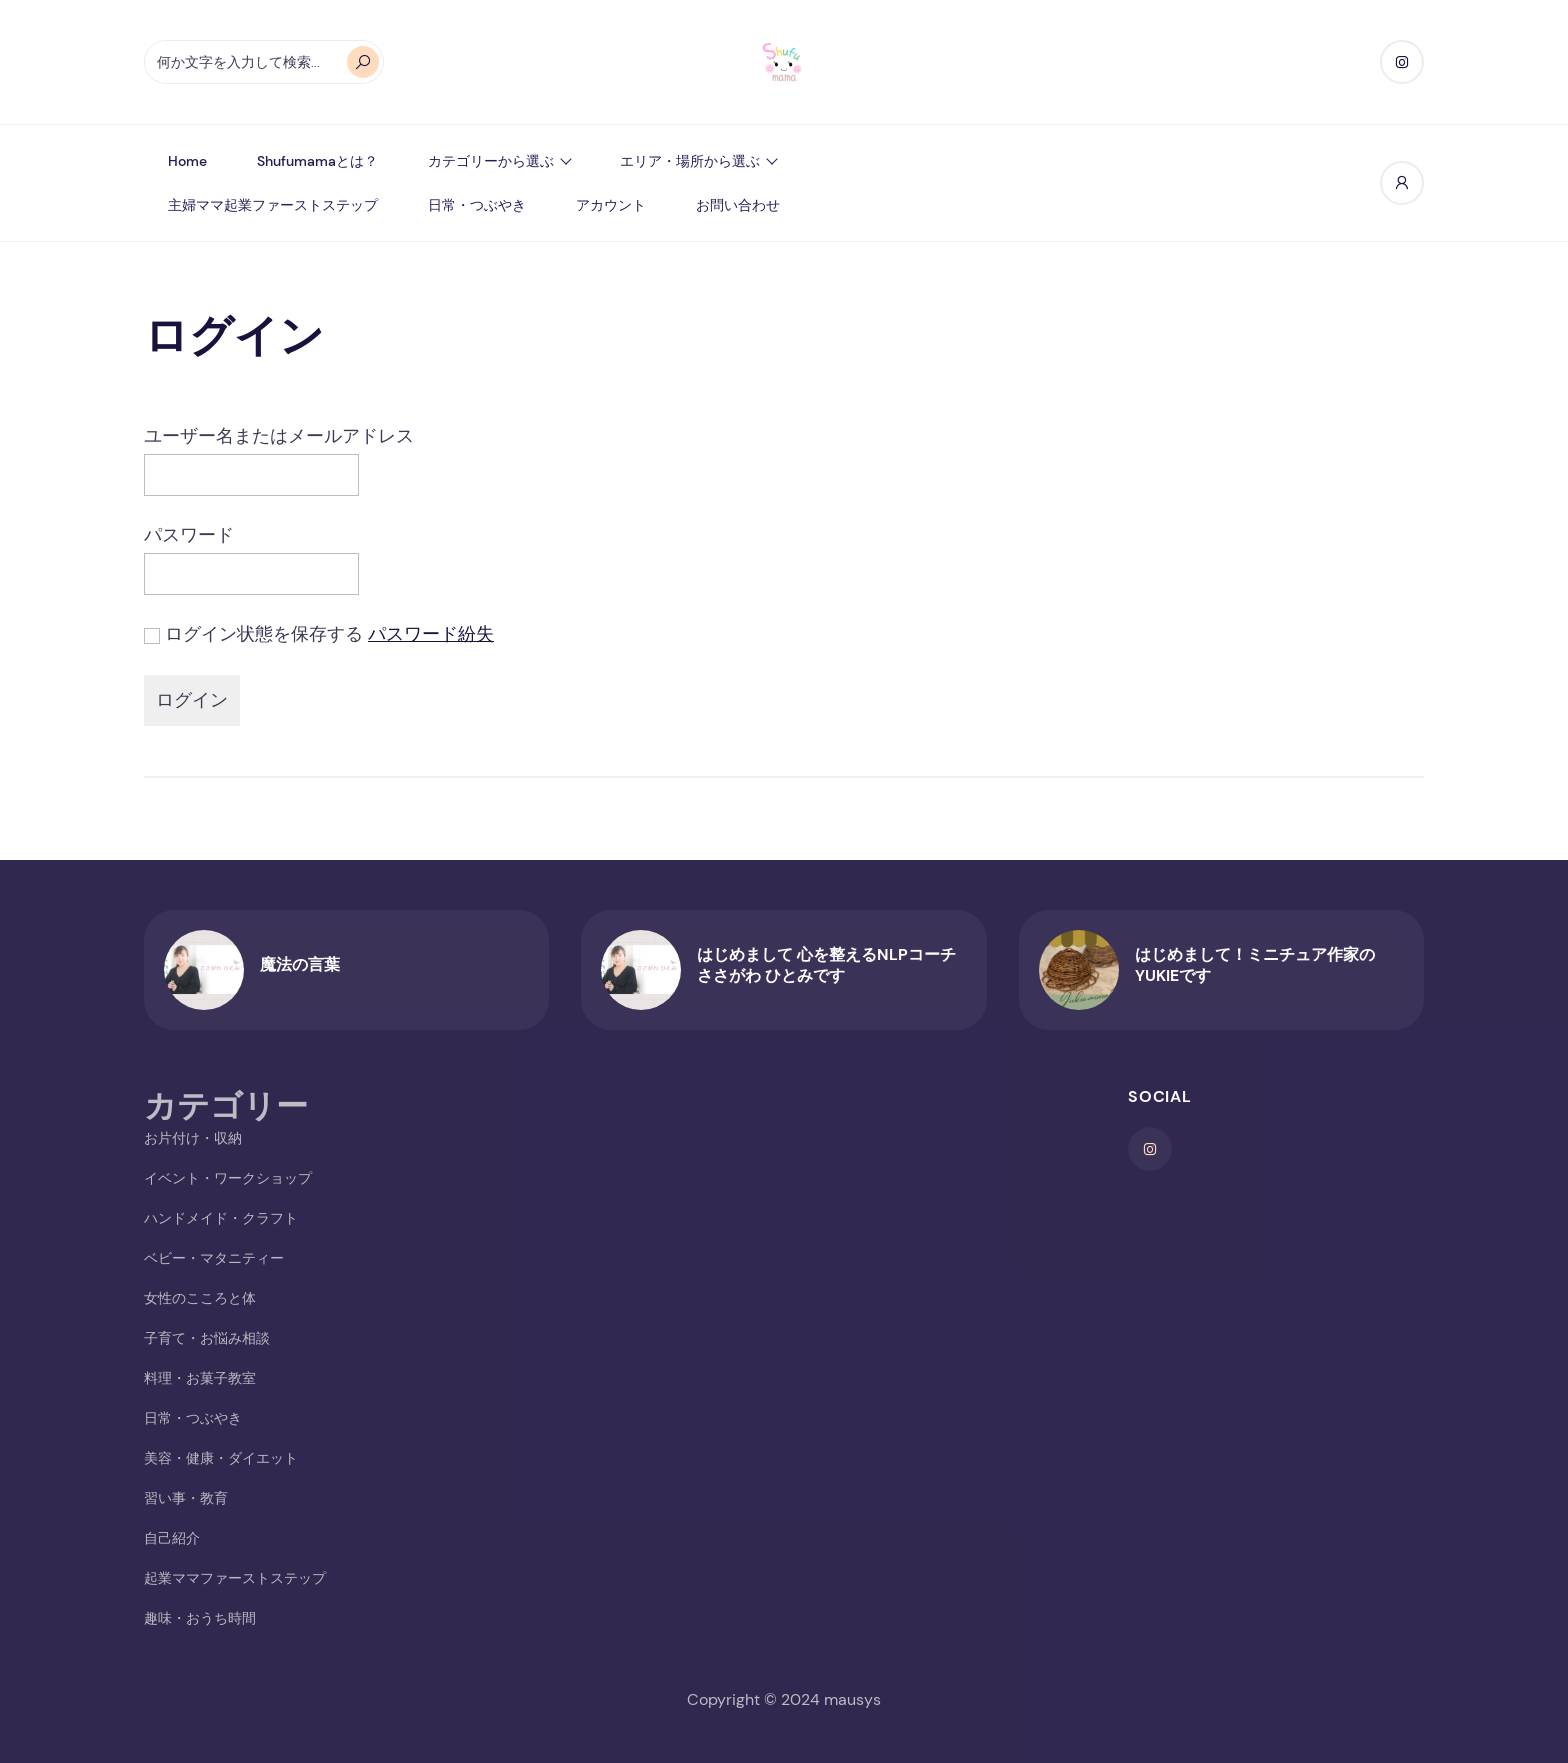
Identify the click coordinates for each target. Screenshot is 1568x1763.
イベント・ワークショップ (228, 1178)
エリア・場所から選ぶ (690, 161)
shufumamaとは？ (317, 161)
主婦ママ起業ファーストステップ (273, 205)
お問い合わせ (738, 205)
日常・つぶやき (477, 205)
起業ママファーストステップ (235, 1578)
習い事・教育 (186, 1498)
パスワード (189, 535)
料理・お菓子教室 (200, 1378)
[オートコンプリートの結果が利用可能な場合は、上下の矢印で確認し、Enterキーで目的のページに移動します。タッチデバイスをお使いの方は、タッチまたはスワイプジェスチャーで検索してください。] (264, 62)
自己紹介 (172, 1538)
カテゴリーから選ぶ (491, 161)
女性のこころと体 (200, 1298)
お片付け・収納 (193, 1138)
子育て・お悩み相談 (207, 1338)
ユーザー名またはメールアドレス (279, 436)
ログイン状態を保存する (264, 634)
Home (187, 161)
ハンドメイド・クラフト (221, 1218)
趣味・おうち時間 (200, 1618)
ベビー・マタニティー (214, 1258)
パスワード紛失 (431, 634)
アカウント (611, 205)
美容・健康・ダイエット (221, 1458)
